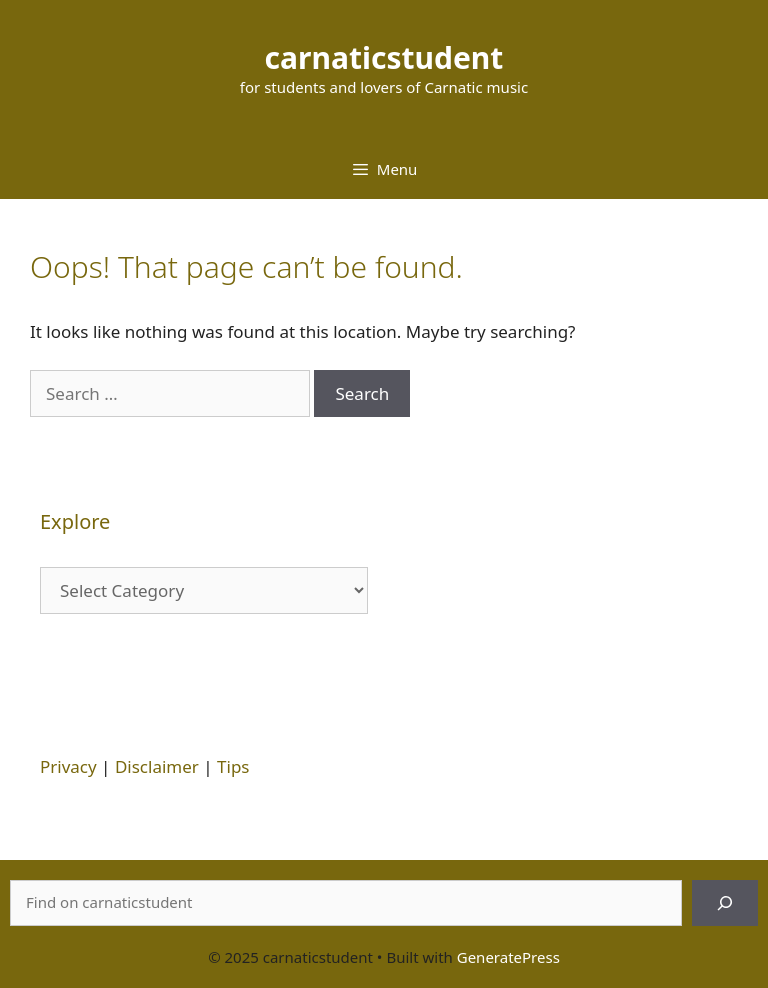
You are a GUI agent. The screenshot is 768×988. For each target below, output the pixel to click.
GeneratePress (508, 957)
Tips (233, 766)
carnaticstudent (384, 57)
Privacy (68, 766)
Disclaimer (157, 766)
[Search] (725, 903)
